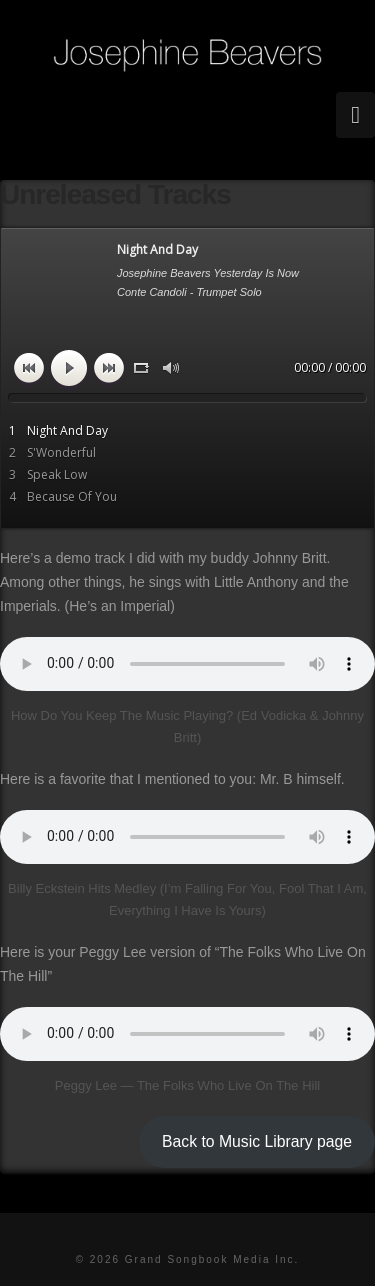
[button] (355, 115)
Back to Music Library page (257, 1141)
